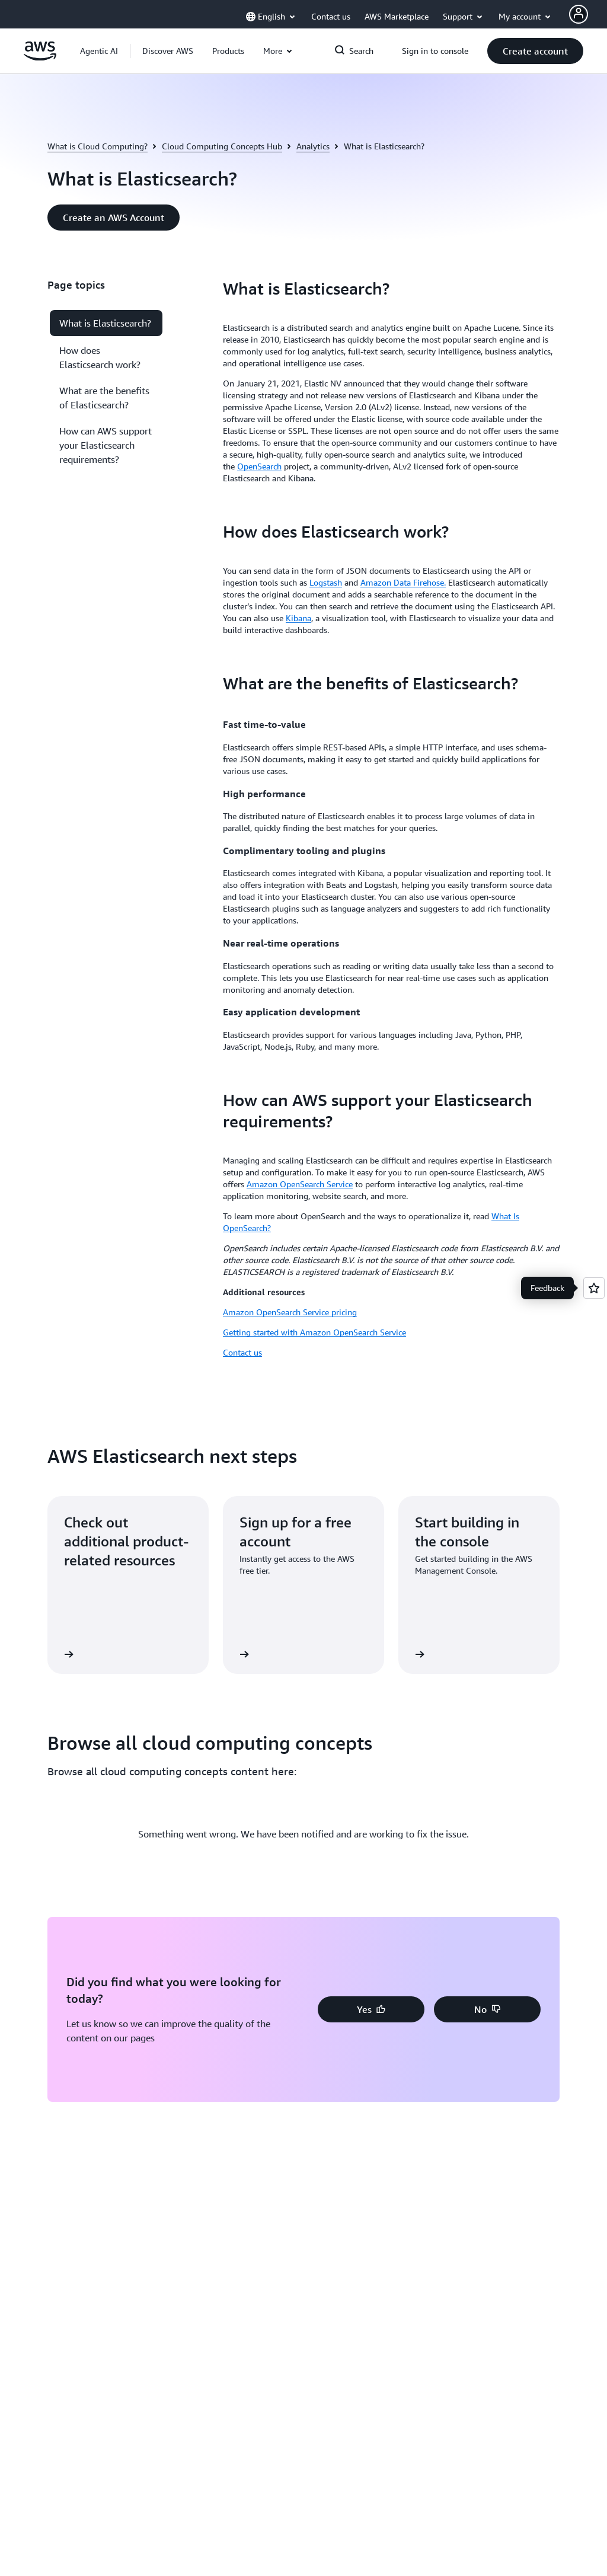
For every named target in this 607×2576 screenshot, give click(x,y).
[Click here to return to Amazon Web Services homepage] (40, 57)
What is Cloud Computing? (97, 146)
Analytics (313, 146)
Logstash (325, 582)
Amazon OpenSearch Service (300, 1184)
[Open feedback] (594, 1288)
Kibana (298, 618)
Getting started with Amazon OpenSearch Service (314, 1332)
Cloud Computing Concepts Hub (222, 146)
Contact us (242, 1352)
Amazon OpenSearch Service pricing (290, 1312)
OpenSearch (259, 466)
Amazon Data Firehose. (403, 582)
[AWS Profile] (578, 14)
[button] (168, 51)
